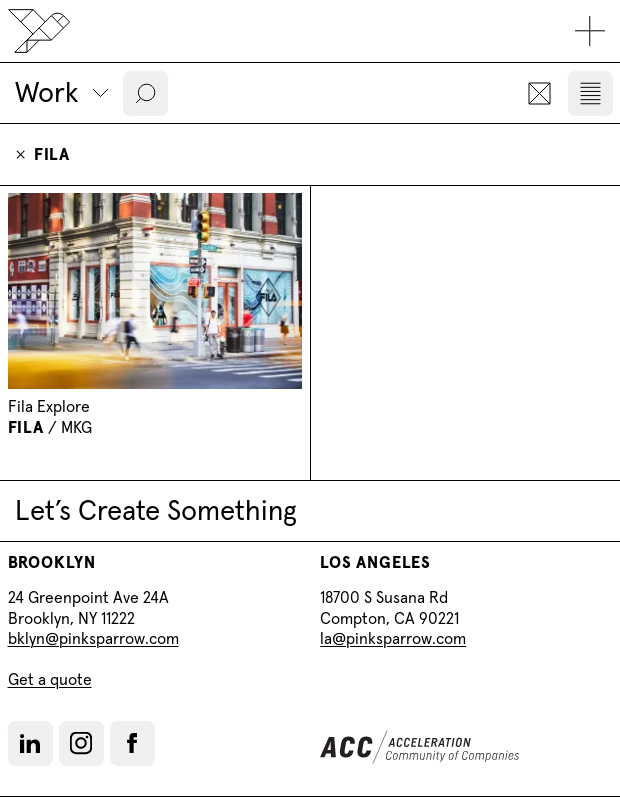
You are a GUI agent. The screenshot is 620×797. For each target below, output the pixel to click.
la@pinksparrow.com (393, 638)
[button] (145, 93)
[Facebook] (132, 743)
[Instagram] (81, 743)
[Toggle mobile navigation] (590, 31)
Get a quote (50, 679)
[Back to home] (39, 31)
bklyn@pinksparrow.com (93, 638)
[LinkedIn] (30, 743)
